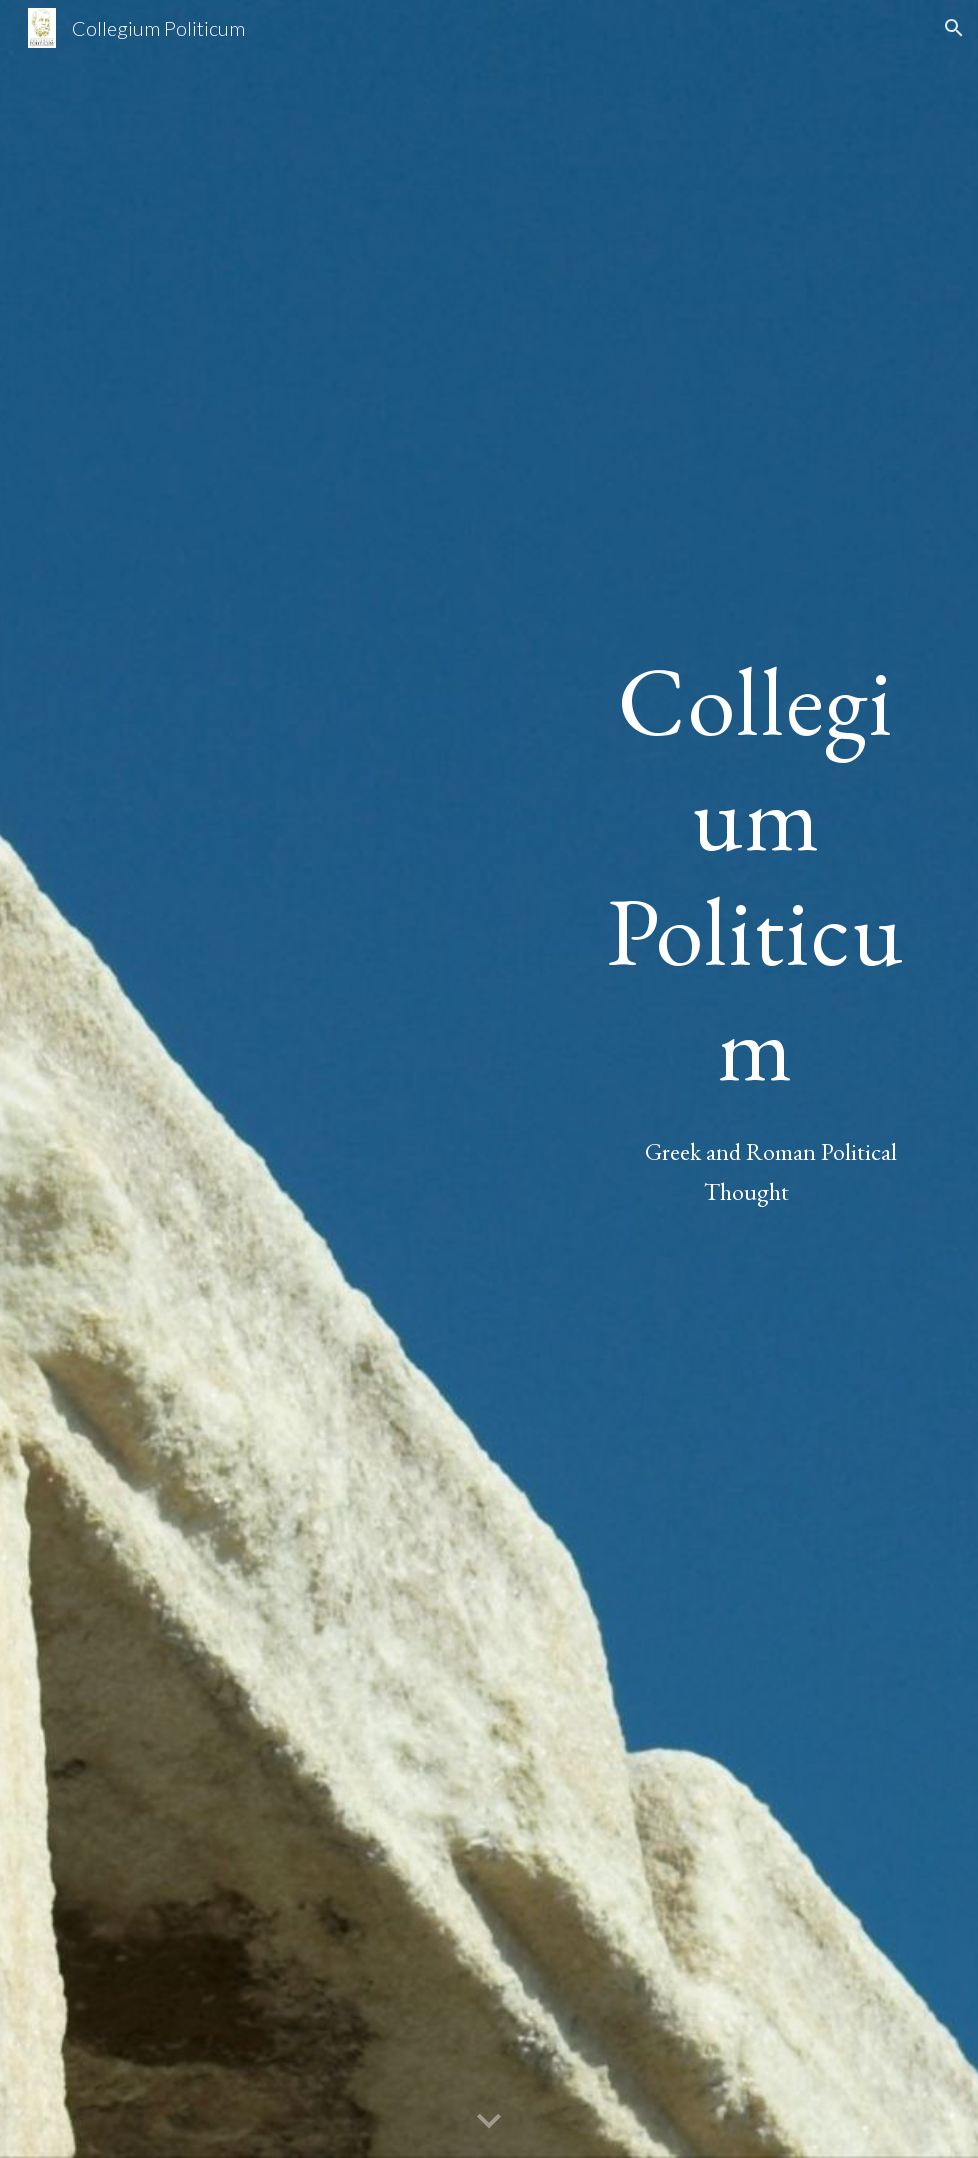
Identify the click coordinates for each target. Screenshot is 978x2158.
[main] (746, 874)
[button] (954, 28)
